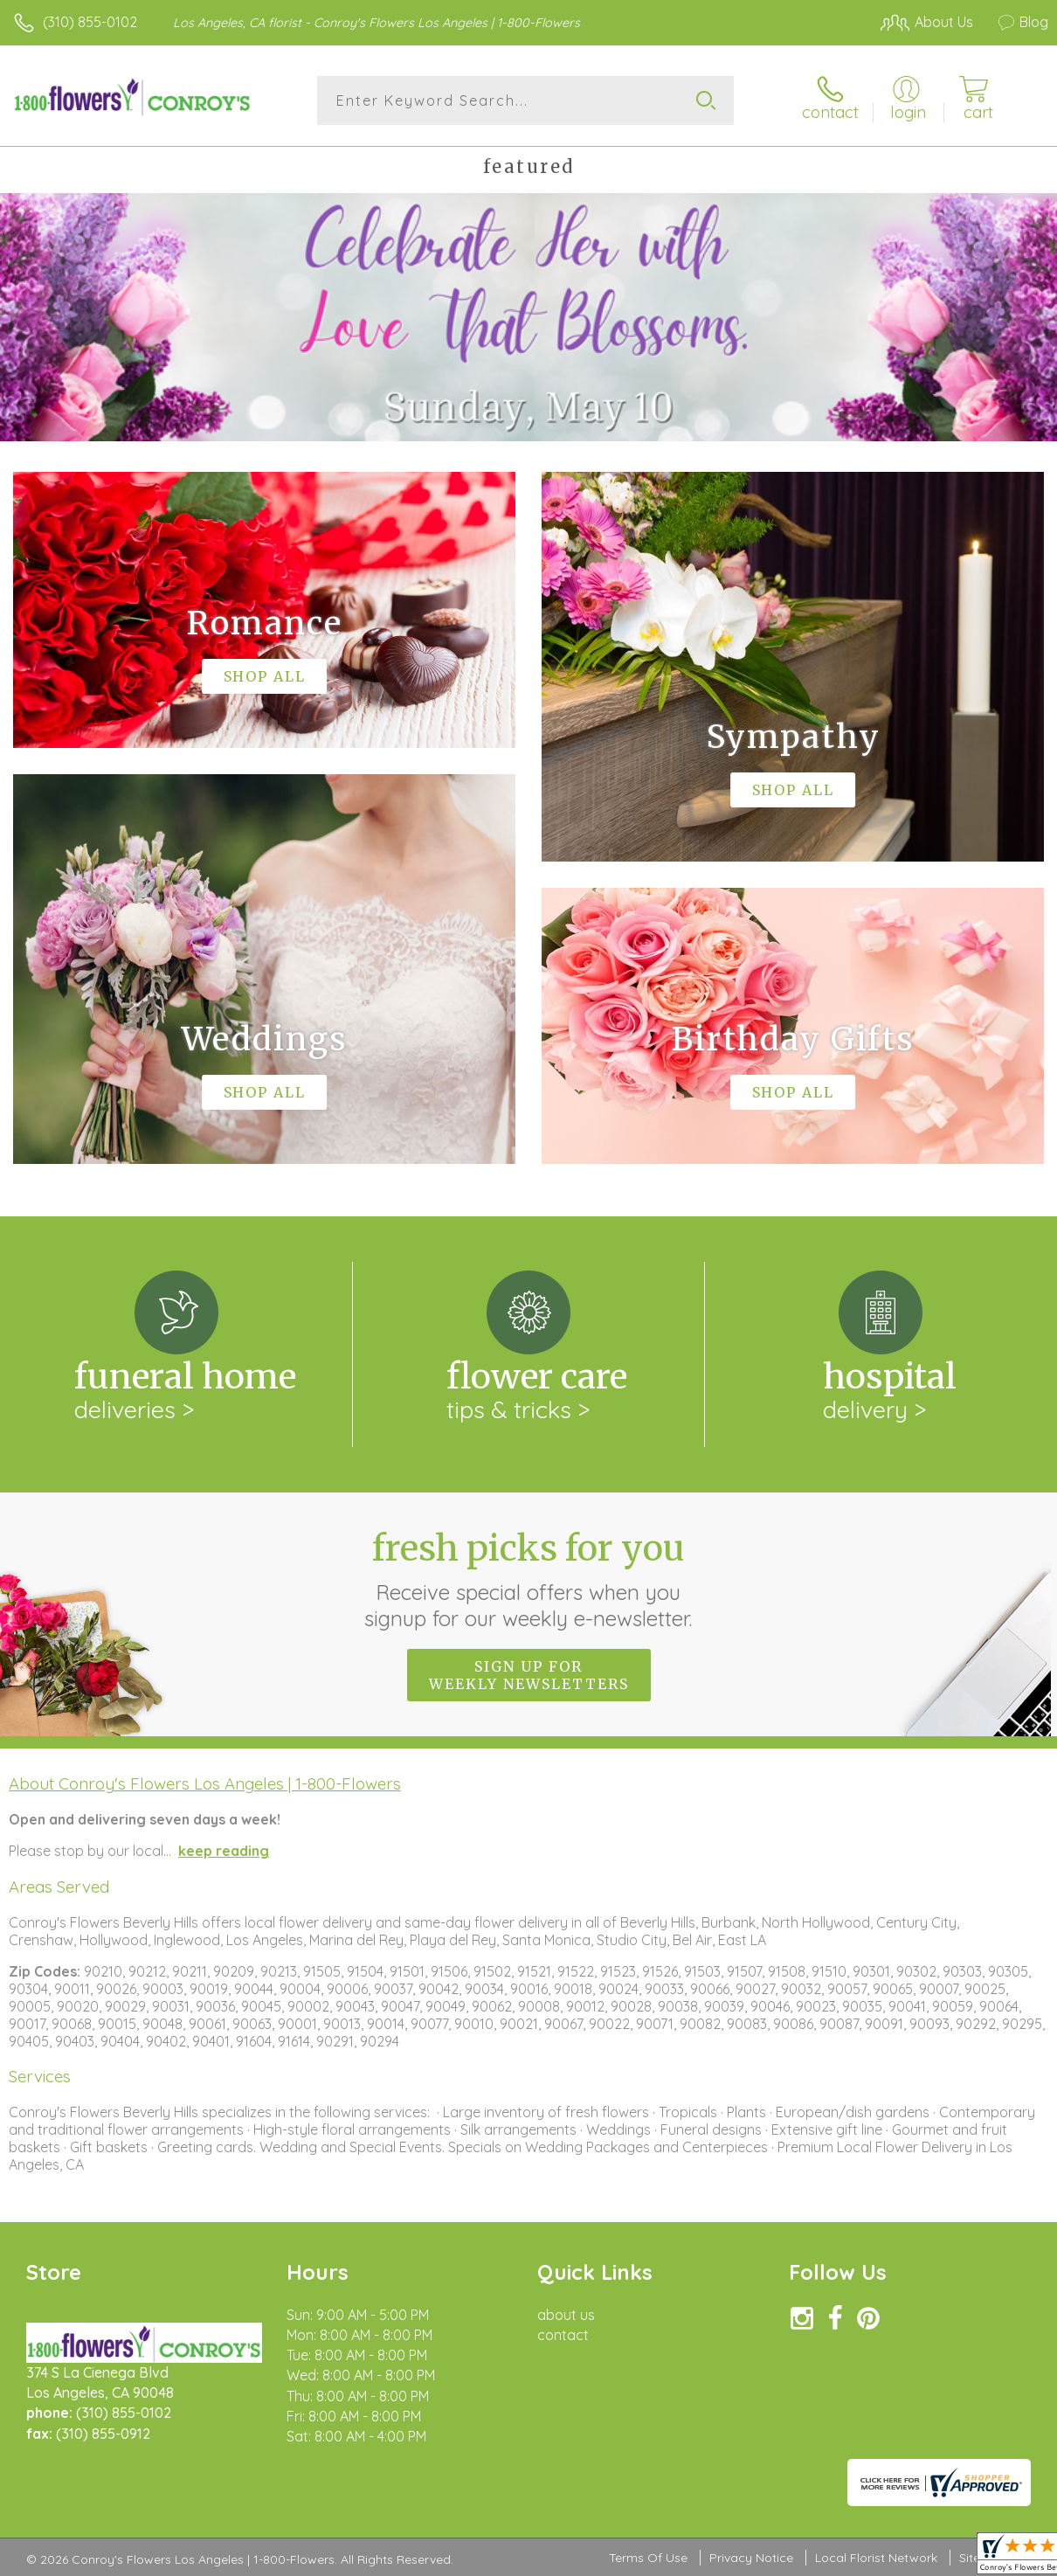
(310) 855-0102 (90, 22)
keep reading (223, 1850)
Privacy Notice (751, 2558)
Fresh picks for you (529, 1579)
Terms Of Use (648, 2558)
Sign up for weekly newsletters (529, 1675)
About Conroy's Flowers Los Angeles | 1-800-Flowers (205, 1783)
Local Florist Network (876, 2558)
